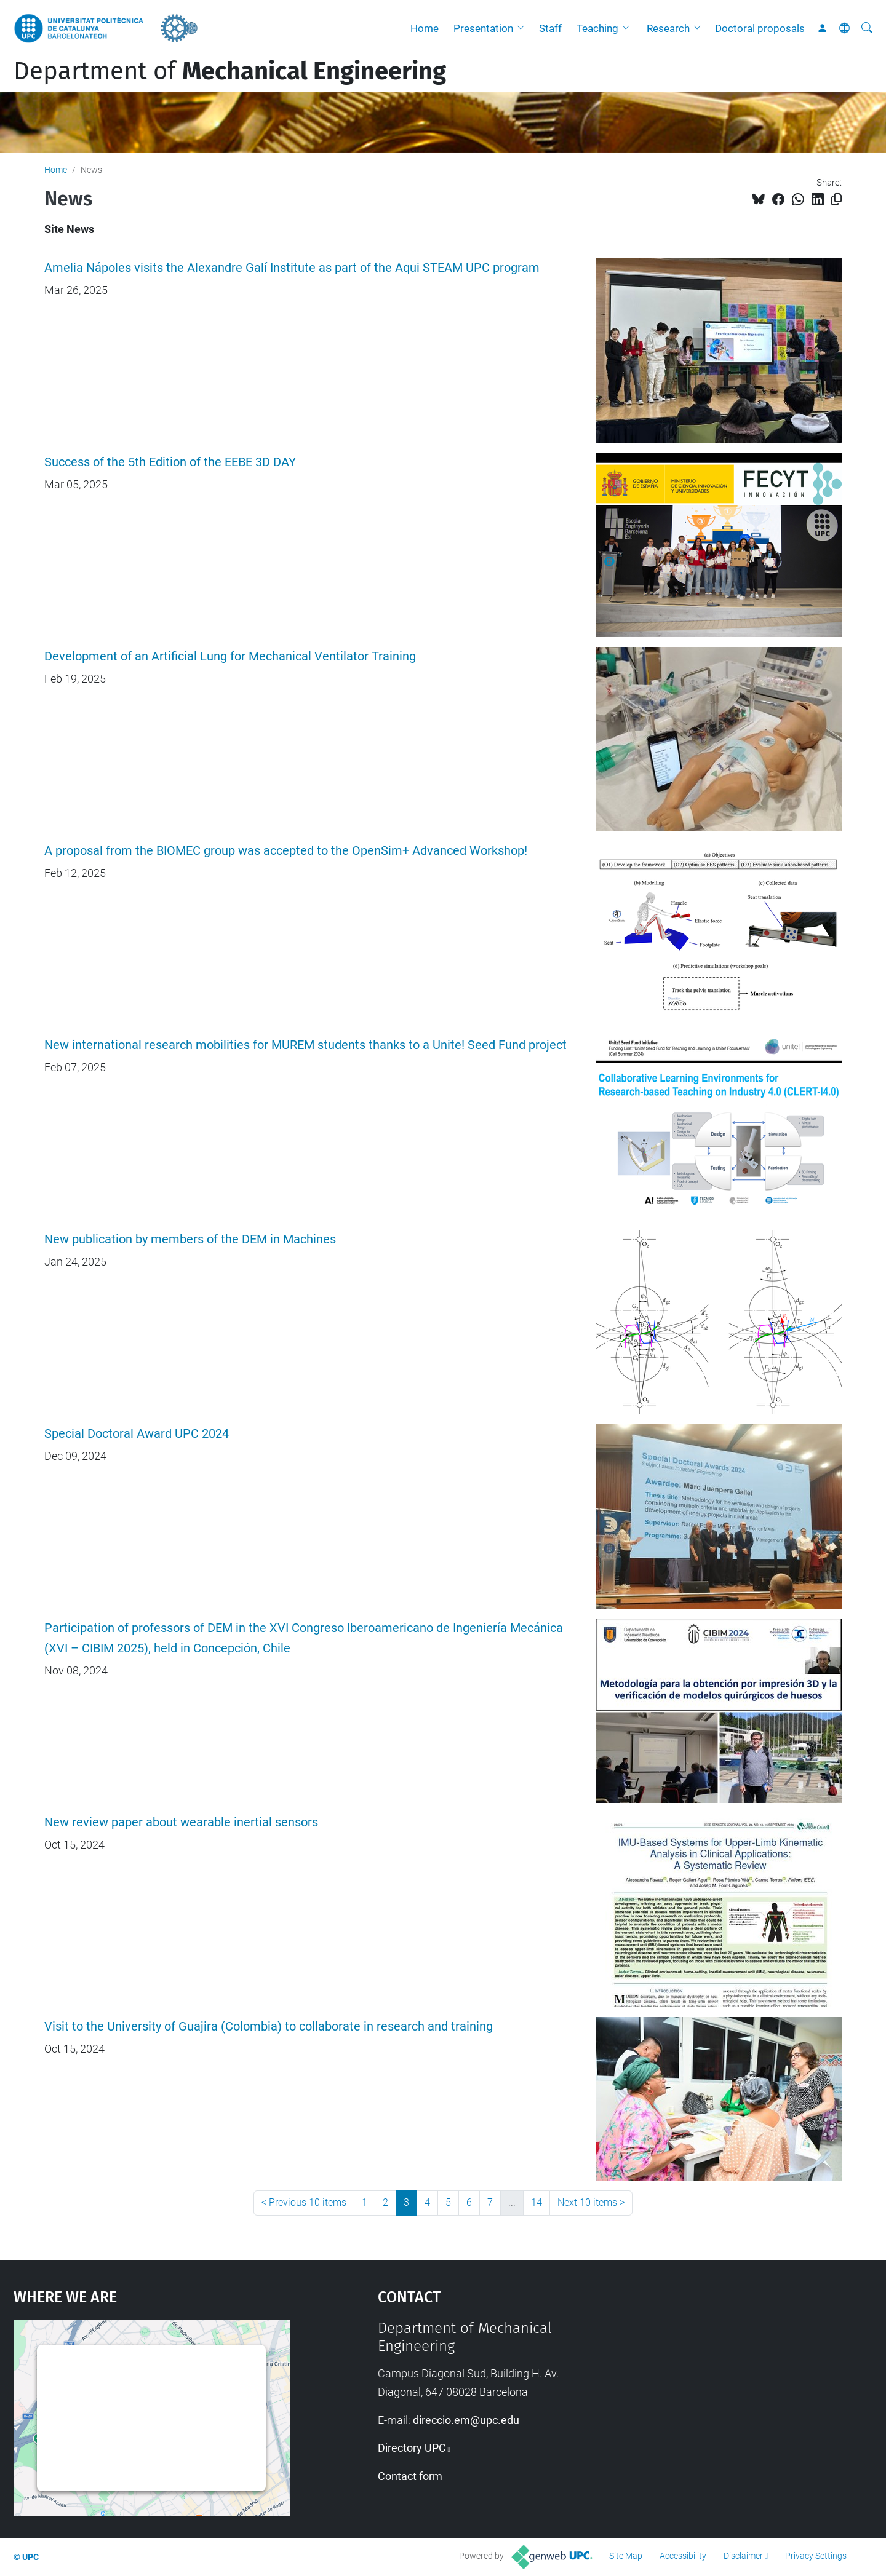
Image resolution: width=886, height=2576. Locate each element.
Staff (550, 28)
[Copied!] (836, 199)
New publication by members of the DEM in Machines (190, 1239)
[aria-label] (866, 28)
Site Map (625, 2556)
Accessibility (683, 2556)
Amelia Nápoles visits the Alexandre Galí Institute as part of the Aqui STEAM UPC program (292, 268)
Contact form (410, 2476)
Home (424, 28)
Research (668, 28)
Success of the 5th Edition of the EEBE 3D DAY (170, 462)
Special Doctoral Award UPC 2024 (136, 1434)
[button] (523, 28)
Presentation (483, 28)
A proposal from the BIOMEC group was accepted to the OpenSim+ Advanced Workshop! (285, 851)
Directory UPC (412, 2447)
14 (536, 2202)
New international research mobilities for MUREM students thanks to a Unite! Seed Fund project (305, 1045)
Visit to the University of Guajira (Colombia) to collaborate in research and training (268, 2026)
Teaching (597, 28)
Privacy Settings (816, 2556)
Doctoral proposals (760, 28)
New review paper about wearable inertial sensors (181, 1822)
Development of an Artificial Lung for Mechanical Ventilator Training (230, 656)
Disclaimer (743, 2556)
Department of (230, 71)
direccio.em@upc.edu (466, 2420)
